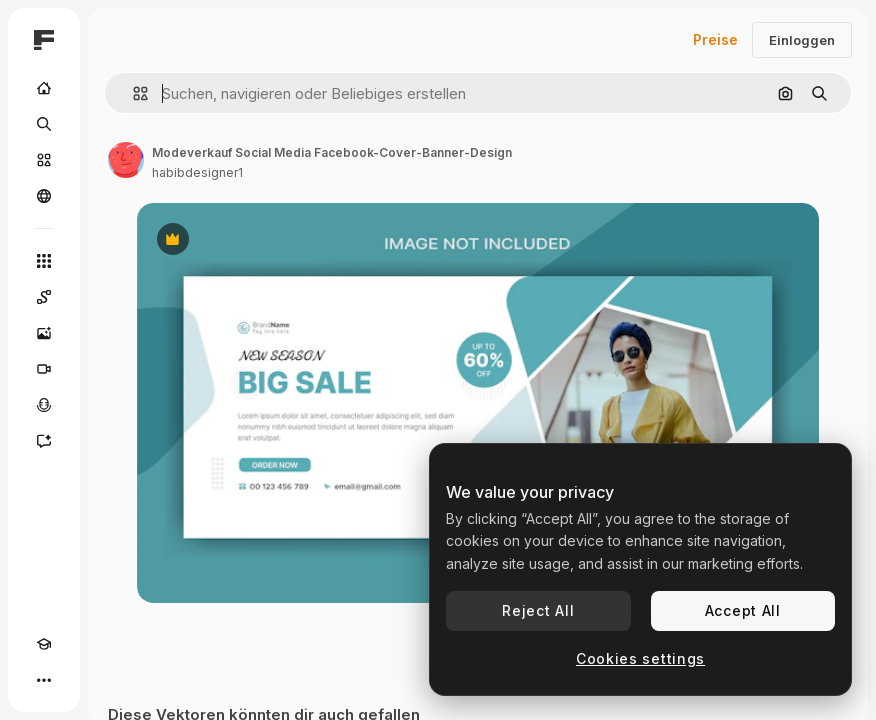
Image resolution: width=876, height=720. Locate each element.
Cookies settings (640, 658)
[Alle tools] (44, 261)
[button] (132, 93)
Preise (715, 39)
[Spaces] (44, 297)
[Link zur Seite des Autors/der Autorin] (126, 160)
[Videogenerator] (44, 369)
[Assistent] (44, 441)
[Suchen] (44, 124)
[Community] (44, 196)
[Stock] (44, 160)
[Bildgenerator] (44, 333)
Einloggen (802, 40)
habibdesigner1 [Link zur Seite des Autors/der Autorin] (197, 172)
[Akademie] (44, 644)
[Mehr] (44, 680)
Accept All (743, 610)
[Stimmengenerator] (44, 405)
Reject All (538, 610)
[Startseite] (44, 88)
